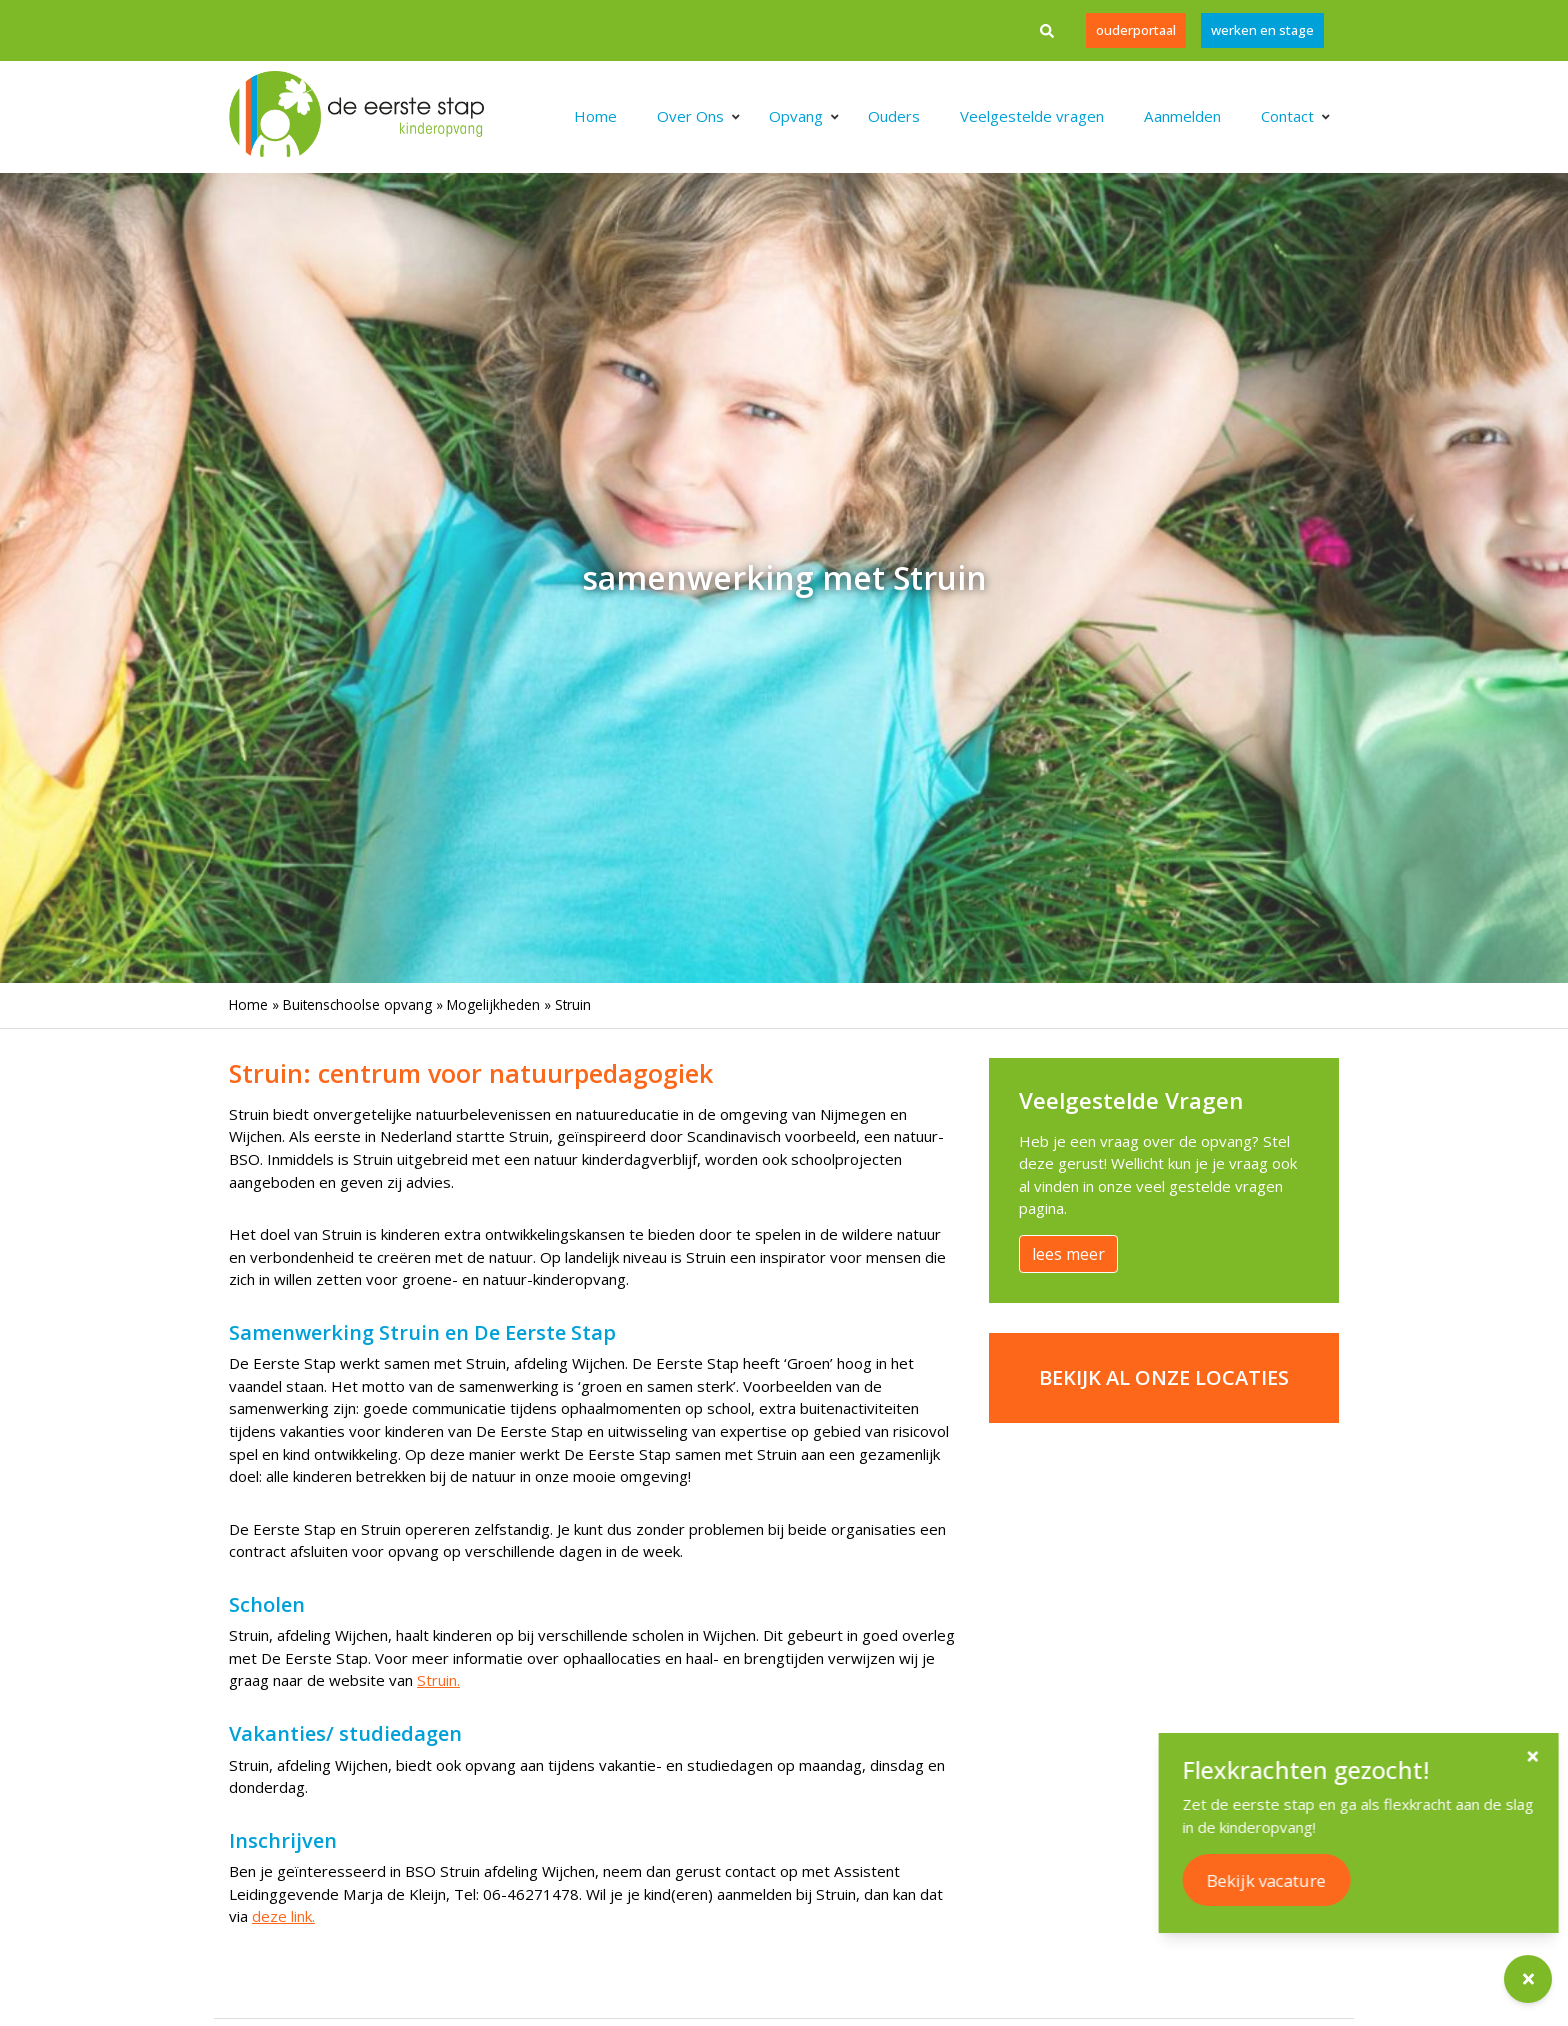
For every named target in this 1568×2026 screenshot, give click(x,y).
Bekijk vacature (1326, 1880)
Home (248, 1004)
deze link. (283, 1916)
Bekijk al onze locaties (1164, 1377)
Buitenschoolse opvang (357, 1004)
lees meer (1068, 1254)
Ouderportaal (1136, 30)
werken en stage (1262, 30)
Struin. (438, 1680)
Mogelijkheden (493, 1004)
